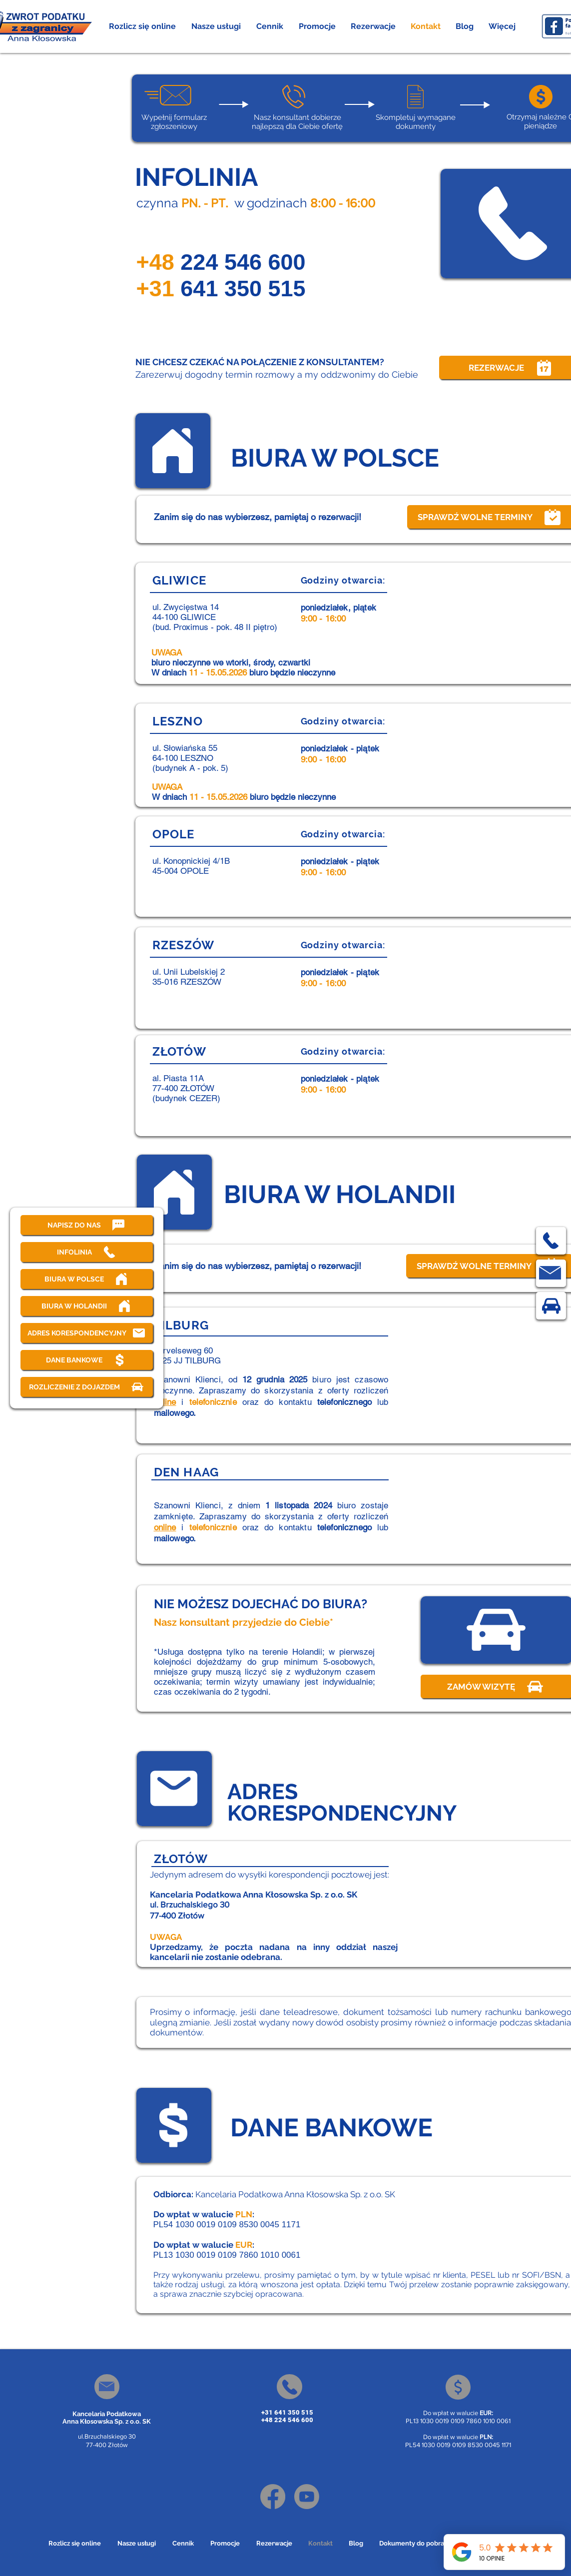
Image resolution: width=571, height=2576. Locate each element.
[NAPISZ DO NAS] (86, 1225)
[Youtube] (306, 2496)
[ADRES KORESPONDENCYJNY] (86, 1333)
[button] (216, 26)
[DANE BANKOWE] (86, 1360)
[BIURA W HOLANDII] (86, 1306)
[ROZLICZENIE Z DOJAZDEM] (86, 1387)
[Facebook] (272, 2496)
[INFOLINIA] (86, 1252)
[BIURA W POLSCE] (86, 1279)
